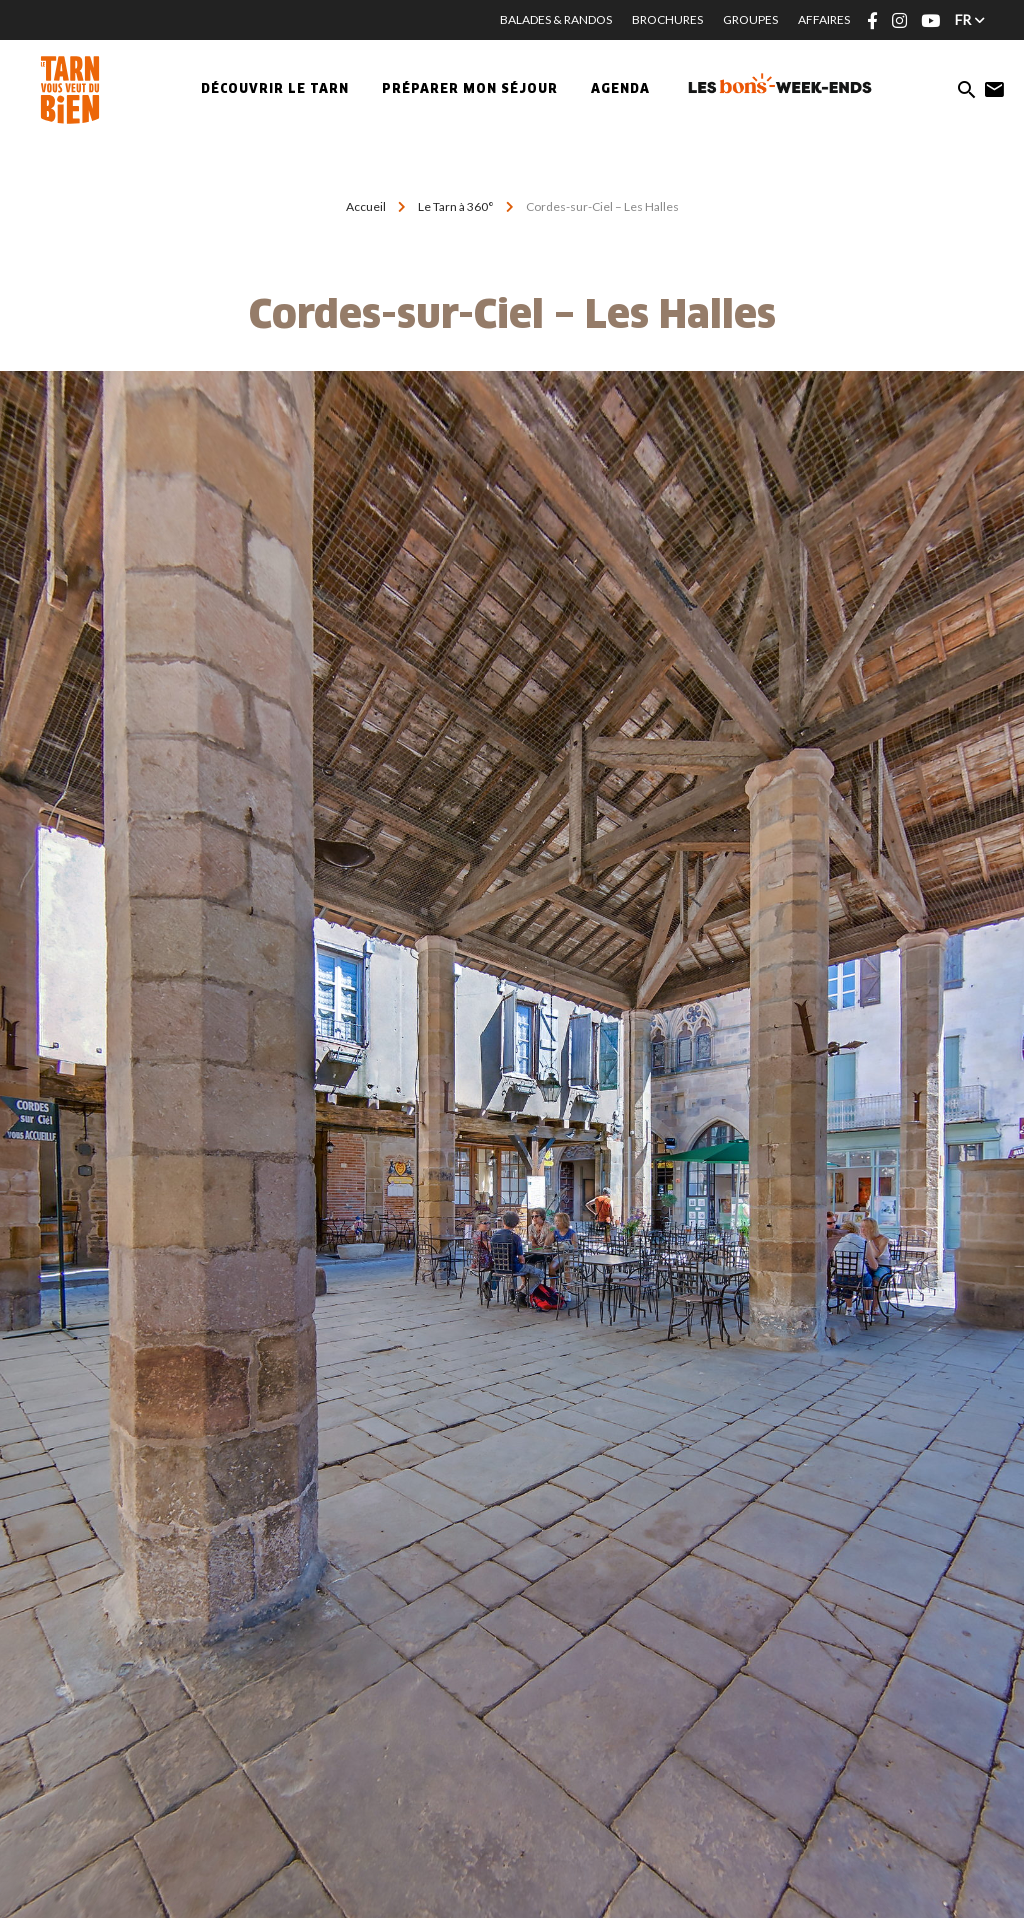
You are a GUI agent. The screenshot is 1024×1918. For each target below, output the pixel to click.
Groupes (750, 19)
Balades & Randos (556, 19)
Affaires (824, 19)
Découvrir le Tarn (275, 90)
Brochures (667, 19)
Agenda (620, 90)
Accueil (366, 206)
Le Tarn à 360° (456, 206)
